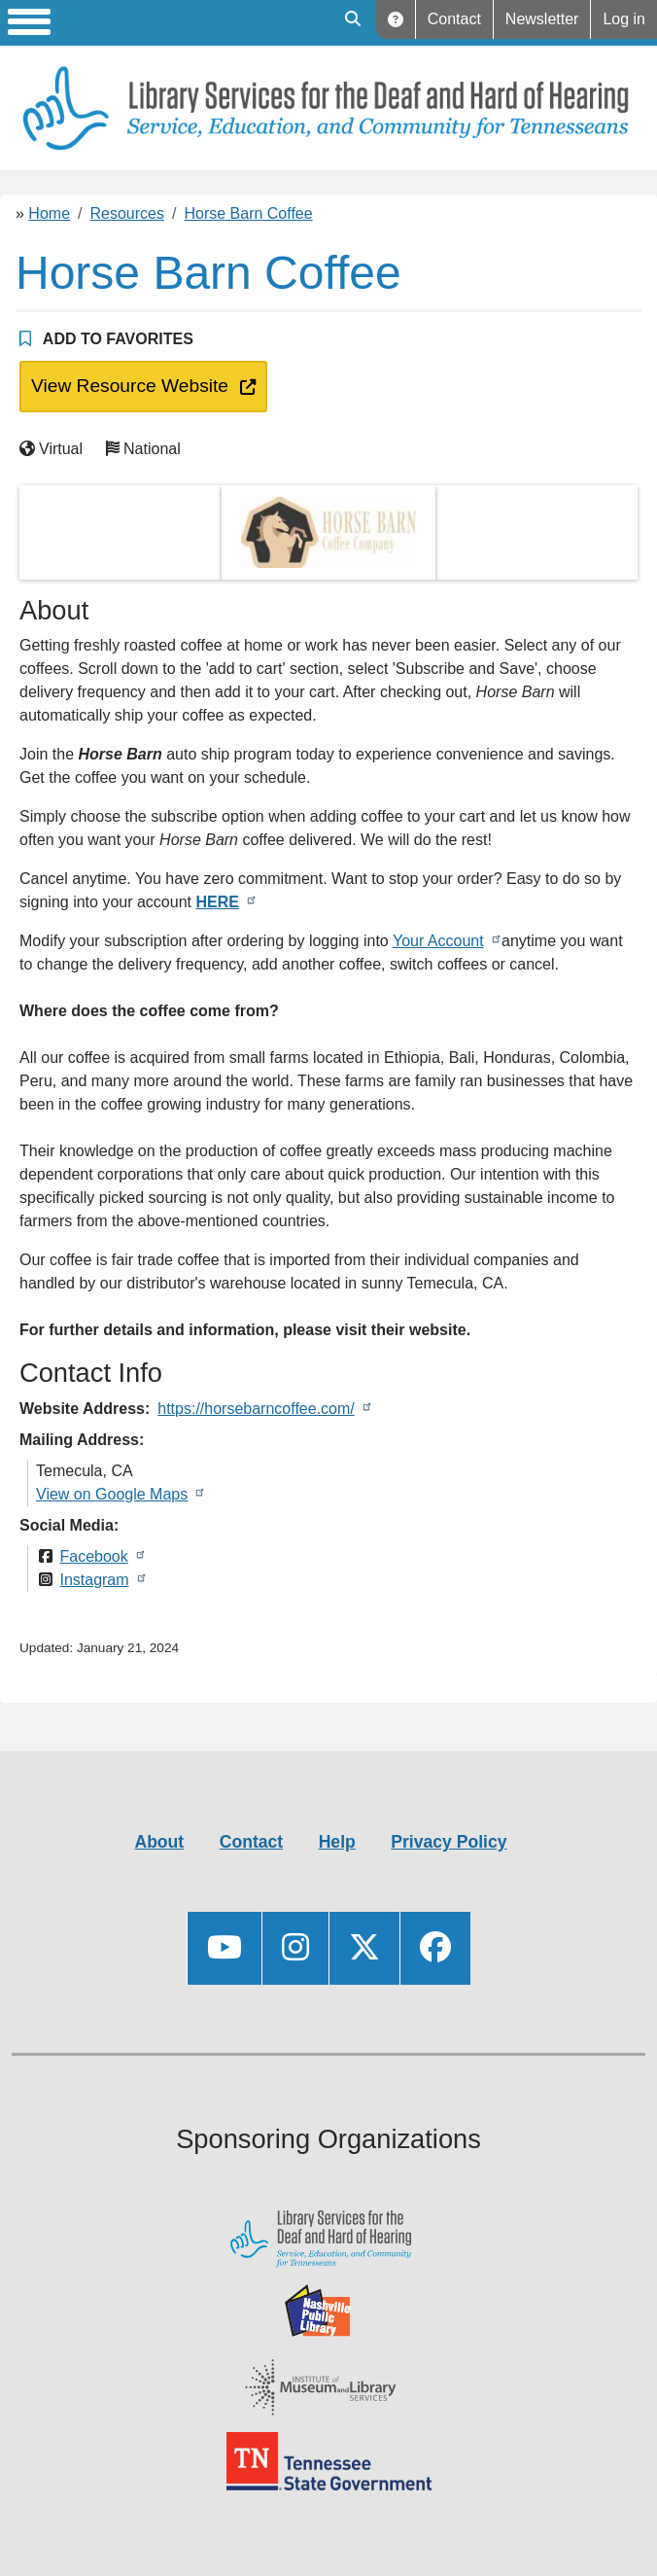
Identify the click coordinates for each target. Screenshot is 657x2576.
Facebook (93, 1556)
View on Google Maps (112, 1494)
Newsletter (542, 19)
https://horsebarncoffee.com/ (255, 1408)
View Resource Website (126, 383)
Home (49, 213)
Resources (127, 213)
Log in (624, 19)
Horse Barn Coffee (248, 213)
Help (396, 19)
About (159, 1842)
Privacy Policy (448, 1842)
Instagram (93, 1579)
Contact (454, 19)
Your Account (438, 941)
